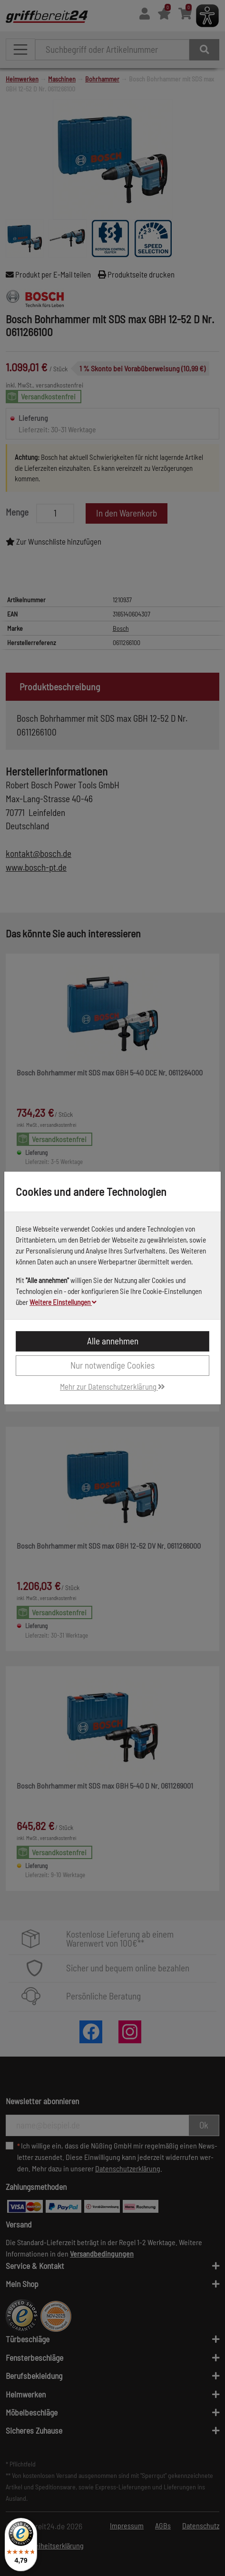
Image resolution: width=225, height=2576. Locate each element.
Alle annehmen (112, 1340)
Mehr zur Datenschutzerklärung (112, 1386)
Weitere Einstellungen (63, 1302)
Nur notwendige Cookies (112, 1365)
